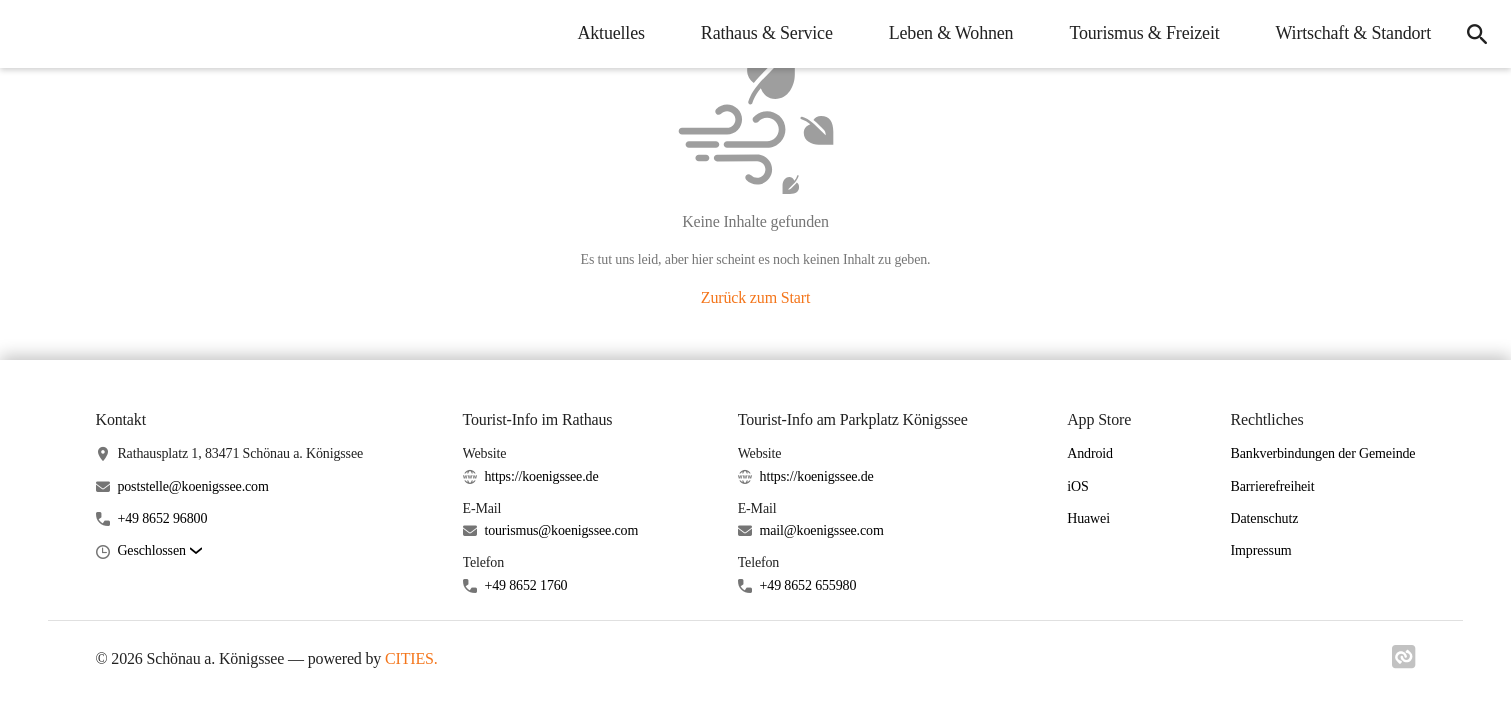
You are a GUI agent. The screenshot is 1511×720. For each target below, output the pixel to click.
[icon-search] (1477, 34)
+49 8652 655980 (808, 585)
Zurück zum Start (755, 297)
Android (1090, 453)
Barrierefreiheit (1273, 486)
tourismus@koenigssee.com (561, 530)
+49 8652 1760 (525, 585)
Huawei (1088, 518)
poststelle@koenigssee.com (192, 486)
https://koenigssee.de (541, 476)
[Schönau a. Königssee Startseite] (30, 34)
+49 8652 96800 (162, 518)
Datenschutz (1265, 518)
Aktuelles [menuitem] (610, 33)
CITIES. (411, 658)
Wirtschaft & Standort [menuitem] (1353, 33)
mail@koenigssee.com (822, 530)
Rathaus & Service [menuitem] (767, 33)
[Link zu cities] (1404, 663)
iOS (1077, 486)
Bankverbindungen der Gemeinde (1323, 453)
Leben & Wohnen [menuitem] (951, 33)
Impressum (1261, 550)
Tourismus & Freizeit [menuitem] (1144, 33)
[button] (159, 551)
